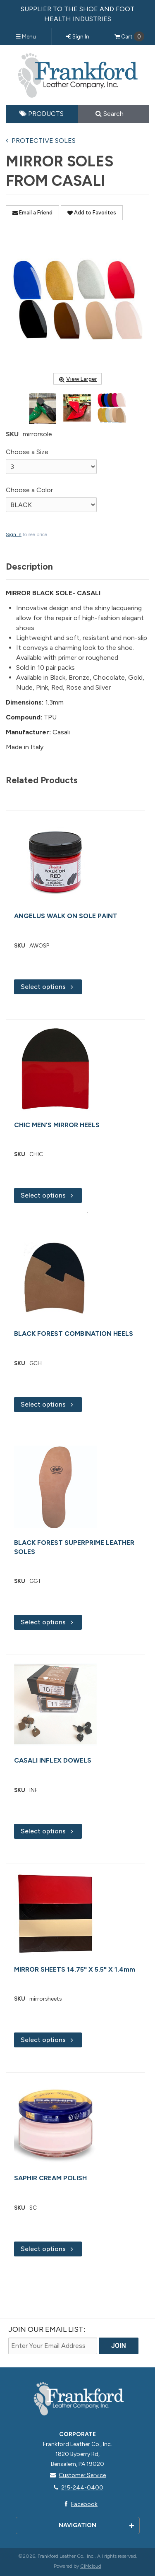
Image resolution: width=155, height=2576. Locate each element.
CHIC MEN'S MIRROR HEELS (57, 1125)
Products (41, 114)
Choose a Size (27, 452)
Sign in (13, 534)
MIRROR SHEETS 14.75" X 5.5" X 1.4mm (74, 1969)
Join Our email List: (46, 2329)
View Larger (77, 378)
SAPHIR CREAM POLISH (50, 2178)
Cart (129, 36)
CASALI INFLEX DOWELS (52, 1760)
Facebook (79, 2504)
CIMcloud (90, 2566)
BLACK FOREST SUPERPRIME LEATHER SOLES (74, 1547)
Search (109, 114)
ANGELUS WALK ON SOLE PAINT (65, 916)
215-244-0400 (77, 2487)
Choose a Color (29, 490)
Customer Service (77, 2475)
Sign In (77, 36)
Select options (48, 987)
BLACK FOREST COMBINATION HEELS (73, 1333)
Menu (26, 36)
